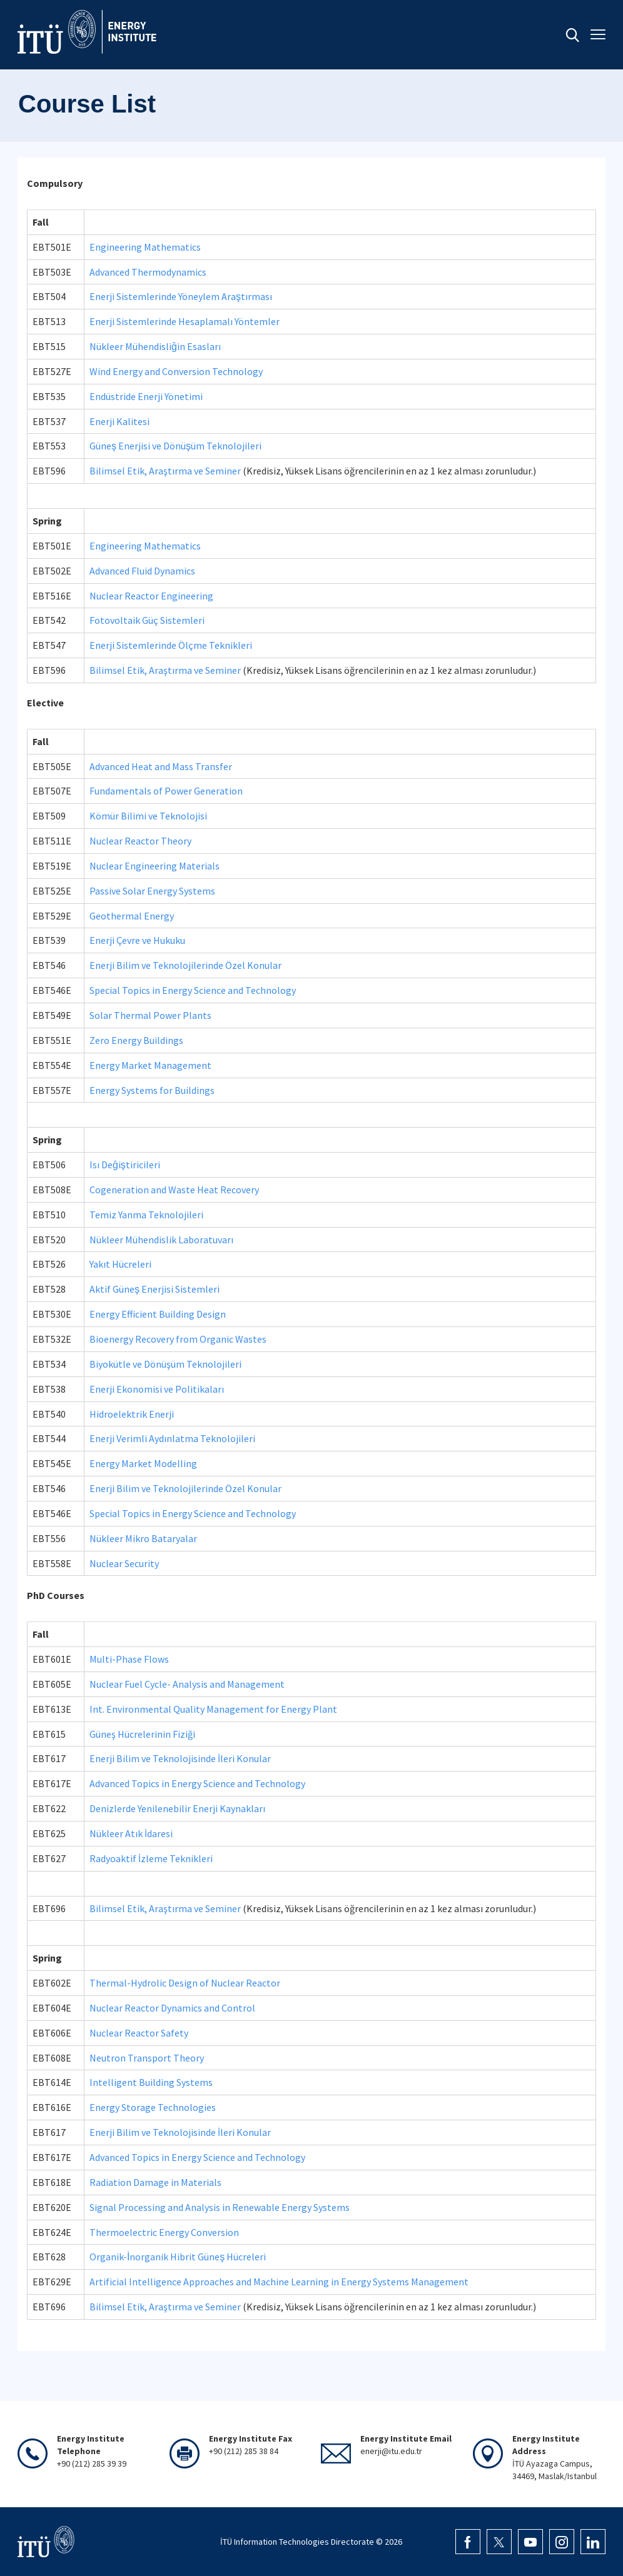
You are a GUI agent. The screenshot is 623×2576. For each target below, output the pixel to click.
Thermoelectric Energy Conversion (164, 2232)
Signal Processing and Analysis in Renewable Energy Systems (219, 2207)
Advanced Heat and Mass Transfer (160, 766)
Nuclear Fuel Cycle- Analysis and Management (187, 1684)
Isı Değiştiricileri (124, 1164)
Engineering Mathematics (145, 247)
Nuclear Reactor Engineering (151, 595)
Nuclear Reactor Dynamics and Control (172, 2008)
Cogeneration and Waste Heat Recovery (174, 1189)
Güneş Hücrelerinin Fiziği (142, 1734)
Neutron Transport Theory (146, 2058)
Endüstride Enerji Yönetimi (146, 396)
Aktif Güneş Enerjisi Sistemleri (154, 1289)
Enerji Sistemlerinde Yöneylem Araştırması (180, 296)
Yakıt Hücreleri (120, 1264)
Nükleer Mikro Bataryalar (143, 1538)
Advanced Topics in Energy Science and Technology (197, 1783)
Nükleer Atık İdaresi (131, 1833)
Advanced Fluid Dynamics (142, 570)
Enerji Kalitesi (119, 421)
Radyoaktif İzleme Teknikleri (151, 1858)
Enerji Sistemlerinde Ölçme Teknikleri (170, 645)
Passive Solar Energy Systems (152, 891)
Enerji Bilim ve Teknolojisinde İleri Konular (180, 1758)
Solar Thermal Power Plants (150, 1015)
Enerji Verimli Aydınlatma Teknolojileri (172, 1438)
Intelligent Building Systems (151, 2082)
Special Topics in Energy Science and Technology (192, 990)
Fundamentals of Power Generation (166, 790)
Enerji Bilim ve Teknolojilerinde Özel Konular (185, 965)
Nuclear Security (124, 1563)
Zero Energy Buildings (136, 1040)
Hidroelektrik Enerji (131, 1414)
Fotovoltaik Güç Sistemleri (147, 620)
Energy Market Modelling (143, 1463)
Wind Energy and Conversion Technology (176, 371)
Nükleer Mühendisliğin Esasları (155, 346)
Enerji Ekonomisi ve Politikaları (156, 1389)
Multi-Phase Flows (129, 1659)
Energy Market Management (150, 1065)
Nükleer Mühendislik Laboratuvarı (161, 1239)
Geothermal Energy (131, 916)
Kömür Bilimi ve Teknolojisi (148, 815)
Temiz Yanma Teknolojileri (146, 1214)
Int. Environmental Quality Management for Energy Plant (213, 1709)
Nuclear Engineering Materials (154, 866)
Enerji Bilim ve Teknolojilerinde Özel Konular (185, 1488)
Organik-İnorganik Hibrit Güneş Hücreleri (177, 2256)
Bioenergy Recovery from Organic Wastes (177, 1339)
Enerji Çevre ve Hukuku (137, 940)
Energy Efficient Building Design (157, 1314)
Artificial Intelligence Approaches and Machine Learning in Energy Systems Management (279, 2281)
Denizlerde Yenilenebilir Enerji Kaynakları (177, 1808)
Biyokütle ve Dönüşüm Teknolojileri (165, 1364)
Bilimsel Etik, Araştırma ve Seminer (165, 470)
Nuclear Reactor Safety (138, 2033)
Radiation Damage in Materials (155, 2182)
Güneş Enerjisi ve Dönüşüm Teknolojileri (175, 445)
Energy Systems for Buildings (152, 1090)
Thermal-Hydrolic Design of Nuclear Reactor (184, 1983)
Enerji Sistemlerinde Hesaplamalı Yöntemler (184, 321)
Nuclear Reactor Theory (140, 840)
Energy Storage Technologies (152, 2107)
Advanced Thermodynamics (147, 272)
